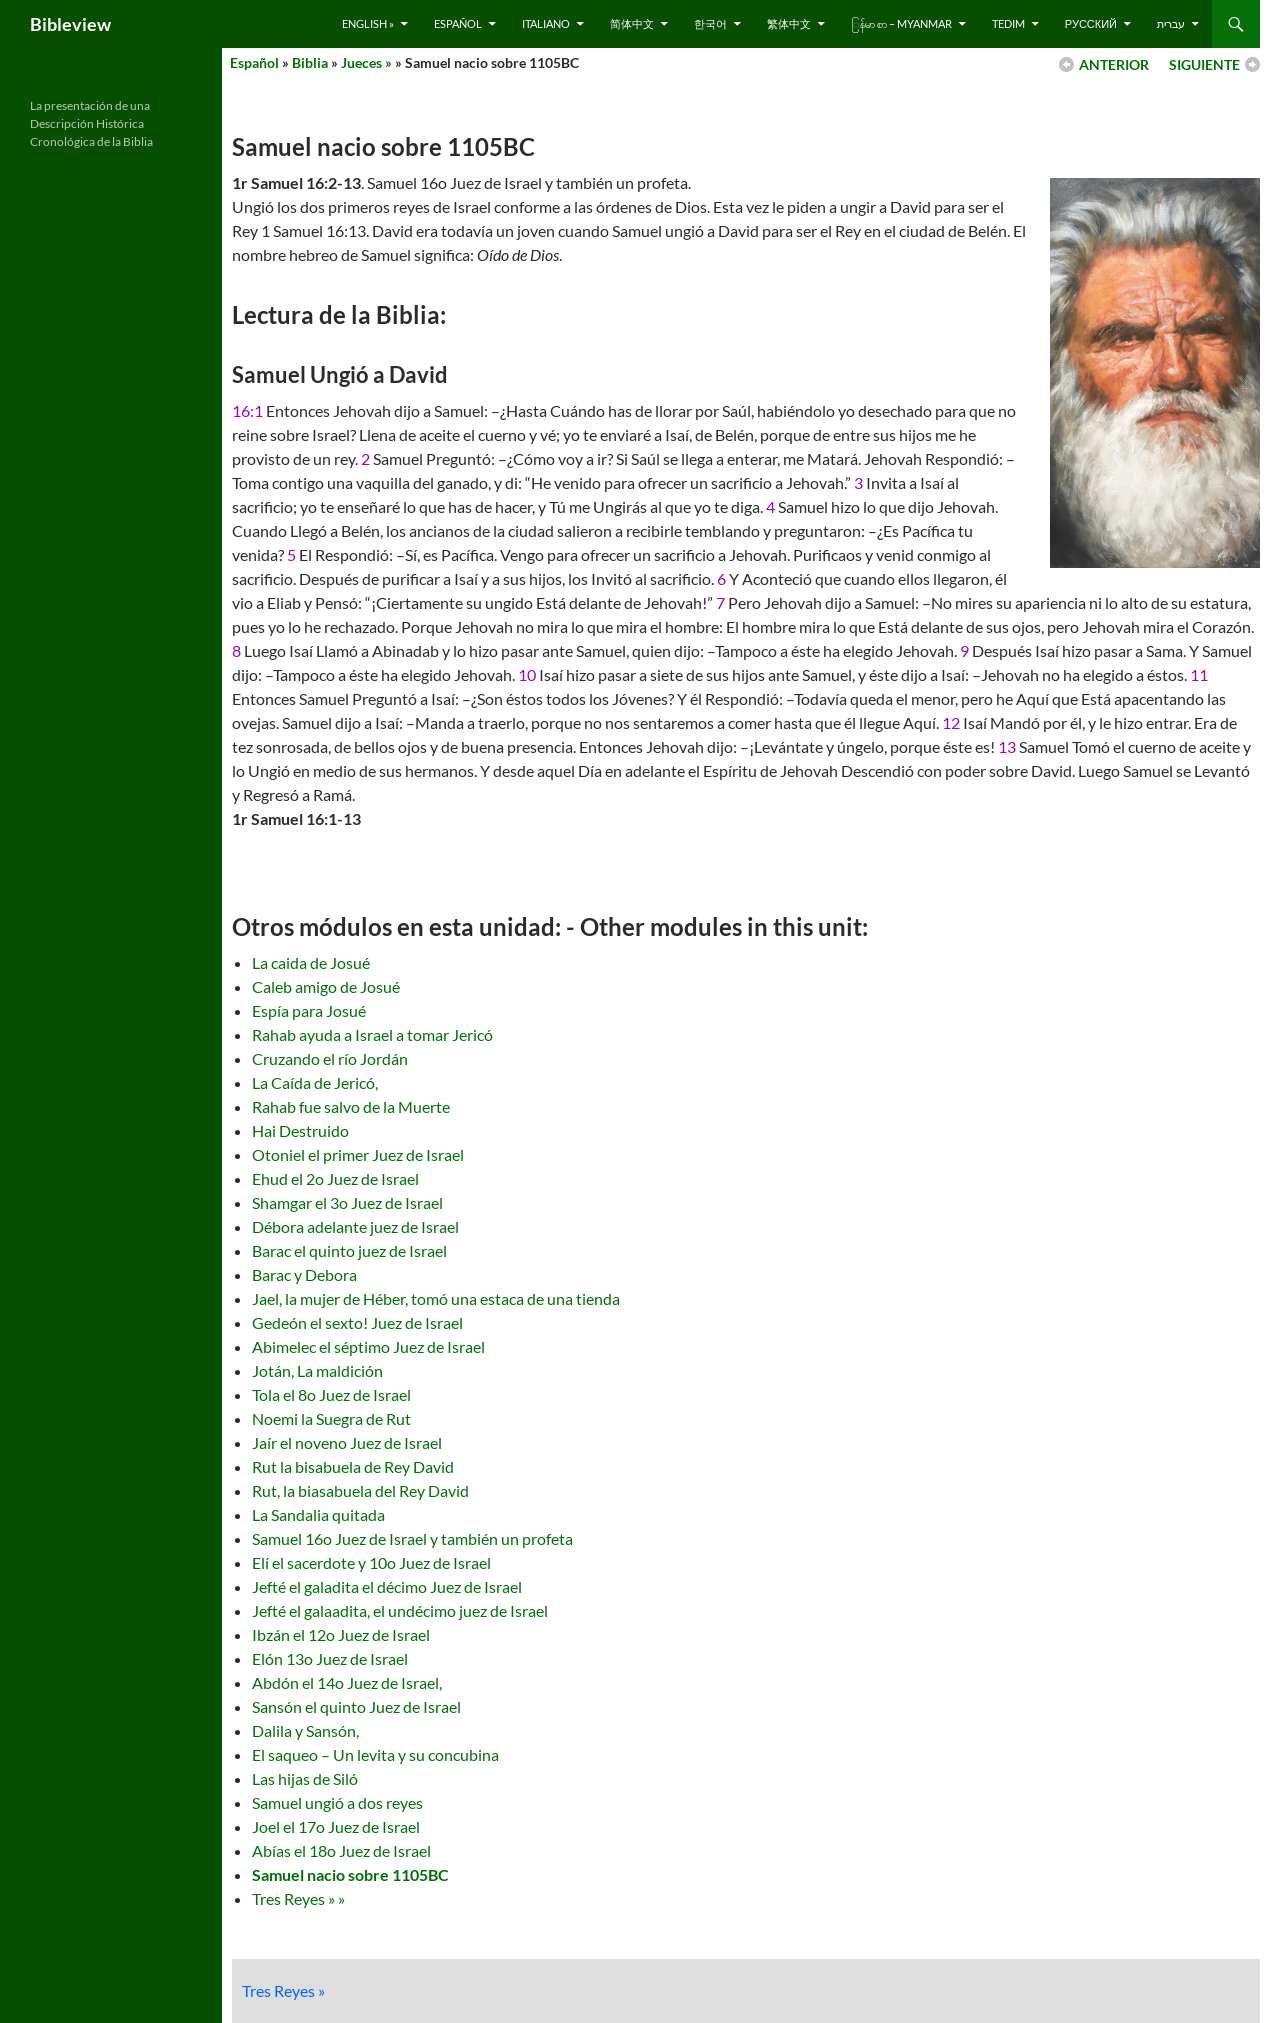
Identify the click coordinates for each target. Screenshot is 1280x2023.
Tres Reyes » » (298, 1898)
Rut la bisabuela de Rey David (353, 1466)
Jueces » (366, 62)
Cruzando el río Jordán (330, 1058)
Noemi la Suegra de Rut (331, 1418)
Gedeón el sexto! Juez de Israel (357, 1322)
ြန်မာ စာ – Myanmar (901, 23)
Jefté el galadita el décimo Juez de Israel (387, 1586)
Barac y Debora (304, 1274)
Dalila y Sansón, (305, 1730)
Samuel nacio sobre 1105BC (350, 1874)
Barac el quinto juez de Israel (349, 1250)
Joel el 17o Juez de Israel (336, 1826)
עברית (1171, 23)
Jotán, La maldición (317, 1370)
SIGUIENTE (1204, 64)
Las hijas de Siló (305, 1778)
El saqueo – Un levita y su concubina (375, 1754)
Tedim (1008, 23)
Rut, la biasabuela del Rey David (360, 1490)
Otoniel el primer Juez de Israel (358, 1154)
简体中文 (632, 23)
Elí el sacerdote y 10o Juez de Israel (371, 1562)
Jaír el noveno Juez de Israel (347, 1442)
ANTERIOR (1114, 64)
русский (1091, 23)
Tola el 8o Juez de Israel (331, 1394)
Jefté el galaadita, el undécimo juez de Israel (400, 1610)
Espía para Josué (309, 1010)
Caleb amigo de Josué (326, 986)
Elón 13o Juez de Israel (330, 1658)
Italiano (546, 23)
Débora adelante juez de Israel (355, 1226)
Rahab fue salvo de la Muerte (351, 1106)
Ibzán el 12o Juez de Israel (341, 1634)
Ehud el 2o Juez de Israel (335, 1178)
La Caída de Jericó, (315, 1082)
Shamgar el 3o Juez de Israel (347, 1202)
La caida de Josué (311, 962)
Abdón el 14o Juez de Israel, (347, 1682)
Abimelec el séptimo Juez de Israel (368, 1346)
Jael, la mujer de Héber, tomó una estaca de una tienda (436, 1298)
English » (368, 23)
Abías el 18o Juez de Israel (341, 1850)
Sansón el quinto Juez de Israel (356, 1706)
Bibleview (70, 24)
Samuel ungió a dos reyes (337, 1802)
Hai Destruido (300, 1130)
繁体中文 (789, 23)
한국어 (710, 23)
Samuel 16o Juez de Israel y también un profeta (412, 1538)
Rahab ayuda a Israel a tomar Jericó (372, 1034)
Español (458, 23)
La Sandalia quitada (318, 1514)
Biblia (310, 62)
